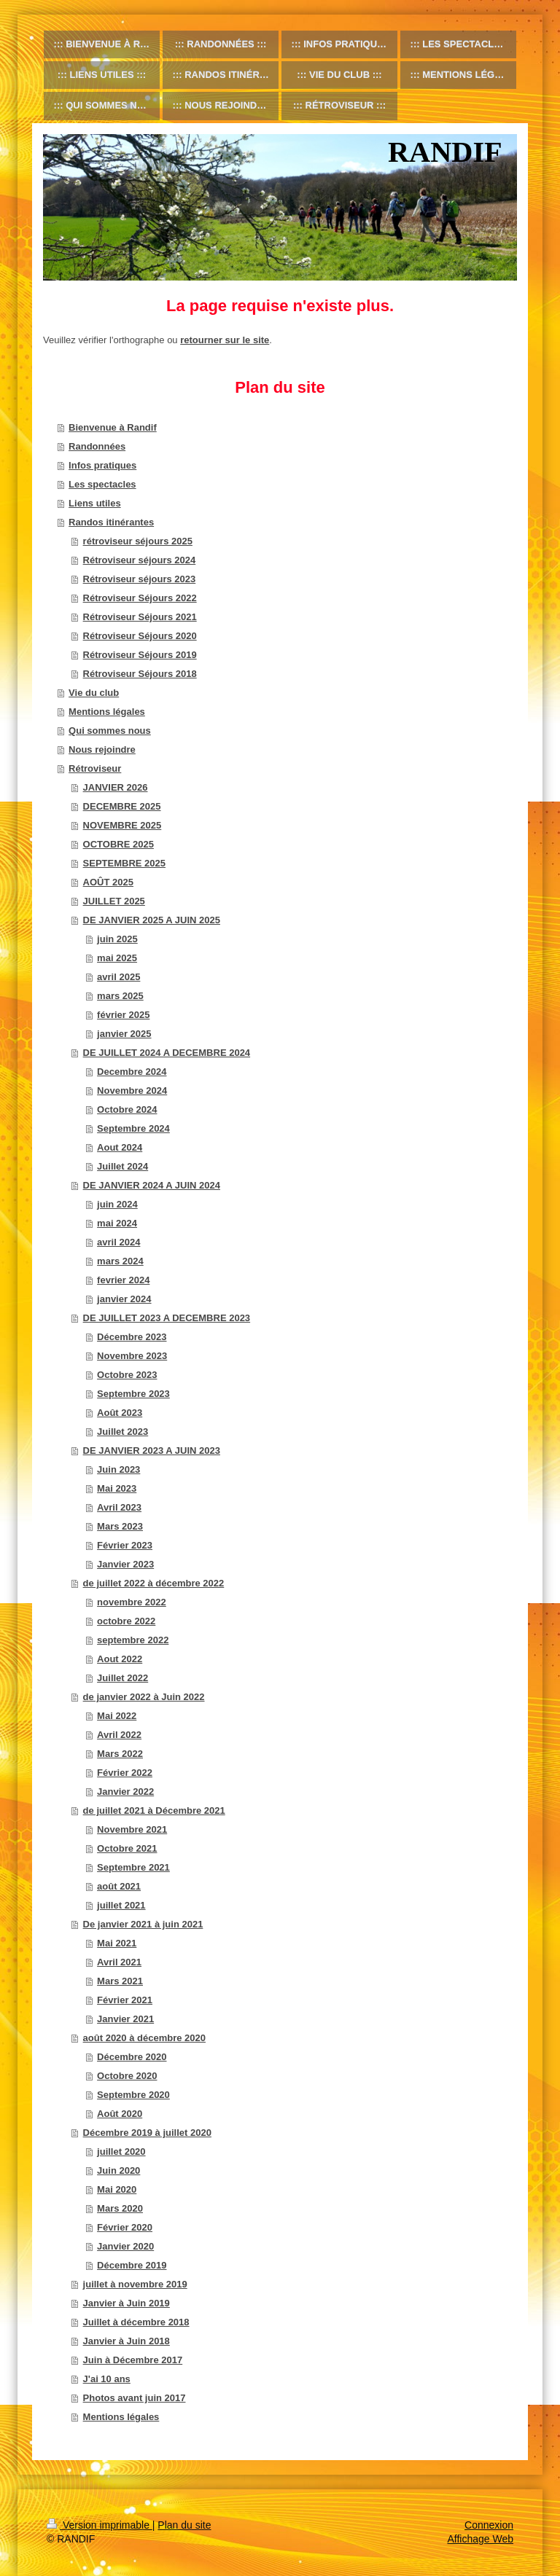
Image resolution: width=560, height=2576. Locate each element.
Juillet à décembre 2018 (136, 2322)
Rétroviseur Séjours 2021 (140, 616)
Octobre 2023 (127, 1374)
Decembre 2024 (131, 1071)
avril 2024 (118, 1242)
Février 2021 (124, 1999)
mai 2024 (117, 1223)
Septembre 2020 (133, 2094)
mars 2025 (120, 995)
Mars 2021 (120, 1981)
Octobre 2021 (127, 1848)
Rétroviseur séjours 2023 (139, 578)
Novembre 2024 (132, 1090)
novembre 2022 (131, 1602)
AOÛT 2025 (108, 882)
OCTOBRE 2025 (118, 844)
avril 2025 (118, 976)
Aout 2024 (119, 1147)
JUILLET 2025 (114, 901)
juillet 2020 (121, 2151)
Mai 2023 (116, 1488)
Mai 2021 (116, 1943)
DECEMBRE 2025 (122, 806)
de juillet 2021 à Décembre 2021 (154, 1810)
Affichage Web (480, 2539)
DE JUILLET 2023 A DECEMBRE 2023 (167, 1317)
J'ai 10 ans (107, 2378)
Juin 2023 (118, 1469)
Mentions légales (107, 711)
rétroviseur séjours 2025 (137, 541)
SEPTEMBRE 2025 (124, 863)
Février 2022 (124, 1772)
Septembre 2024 (133, 1128)
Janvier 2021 (125, 2018)
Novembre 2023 (132, 1355)
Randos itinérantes (111, 522)
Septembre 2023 (133, 1393)
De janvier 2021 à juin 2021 (143, 1924)
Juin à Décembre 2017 (133, 2359)
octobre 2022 (126, 1621)
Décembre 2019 (131, 2265)
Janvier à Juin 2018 (126, 2341)
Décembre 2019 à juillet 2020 (147, 2132)
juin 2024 (117, 1204)
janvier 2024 (124, 1298)
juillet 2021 (121, 1905)
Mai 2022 (116, 1715)
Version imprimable (99, 2525)
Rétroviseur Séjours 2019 (140, 654)
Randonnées (97, 446)
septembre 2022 (132, 1640)
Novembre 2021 (132, 1829)
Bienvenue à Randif (113, 427)
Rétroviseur (95, 768)
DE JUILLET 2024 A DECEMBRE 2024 (167, 1052)
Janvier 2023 (125, 1564)
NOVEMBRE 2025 (122, 825)
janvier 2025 (124, 1033)
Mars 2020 (120, 2208)
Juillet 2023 (122, 1431)
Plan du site (184, 2525)
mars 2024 (120, 1261)
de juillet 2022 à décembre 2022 (154, 1583)
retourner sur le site (224, 339)
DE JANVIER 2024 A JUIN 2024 (151, 1185)
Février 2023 (124, 1545)
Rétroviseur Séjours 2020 (140, 635)
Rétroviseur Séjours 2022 (140, 597)
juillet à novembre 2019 (135, 2284)
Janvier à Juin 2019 (126, 2303)
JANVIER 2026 (115, 787)
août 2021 (119, 1886)
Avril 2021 (119, 1962)
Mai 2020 (116, 2189)
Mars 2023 (120, 1526)
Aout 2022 (119, 1658)
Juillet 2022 (122, 1677)
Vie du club (94, 692)
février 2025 (123, 1014)
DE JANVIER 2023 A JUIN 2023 (151, 1450)
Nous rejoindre (102, 749)
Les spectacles (102, 484)
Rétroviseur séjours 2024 (139, 560)
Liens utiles (95, 503)
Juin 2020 (118, 2170)
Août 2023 (119, 1412)
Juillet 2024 (122, 1166)
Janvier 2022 (125, 1791)
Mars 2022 (120, 1753)
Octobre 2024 (127, 1109)
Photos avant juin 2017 (134, 2397)
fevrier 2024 (123, 1280)
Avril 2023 (119, 1507)
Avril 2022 (119, 1734)
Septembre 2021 (133, 1867)
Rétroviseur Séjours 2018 (140, 673)
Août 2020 (119, 2113)
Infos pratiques (102, 465)
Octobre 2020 (127, 2075)
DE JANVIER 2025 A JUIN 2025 (151, 920)
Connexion (488, 2525)
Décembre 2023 (131, 1336)
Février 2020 (124, 2227)
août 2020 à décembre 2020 (144, 2037)
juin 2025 (117, 938)
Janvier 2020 (125, 2246)
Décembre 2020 (131, 2056)
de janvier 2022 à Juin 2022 (144, 1696)
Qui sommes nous (110, 730)
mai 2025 (117, 957)
